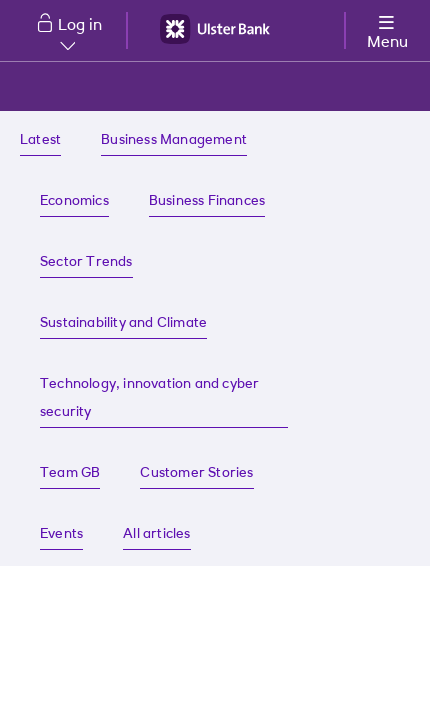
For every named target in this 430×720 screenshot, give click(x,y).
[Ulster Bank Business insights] (40, 141)
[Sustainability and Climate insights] (123, 324)
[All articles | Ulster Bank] (156, 535)
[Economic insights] (74, 202)
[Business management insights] (174, 141)
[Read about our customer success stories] (196, 474)
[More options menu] (387, 28)
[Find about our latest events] (61, 535)
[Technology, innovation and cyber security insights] (164, 399)
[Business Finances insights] (207, 202)
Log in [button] (80, 33)
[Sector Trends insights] (86, 263)
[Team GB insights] (70, 474)
